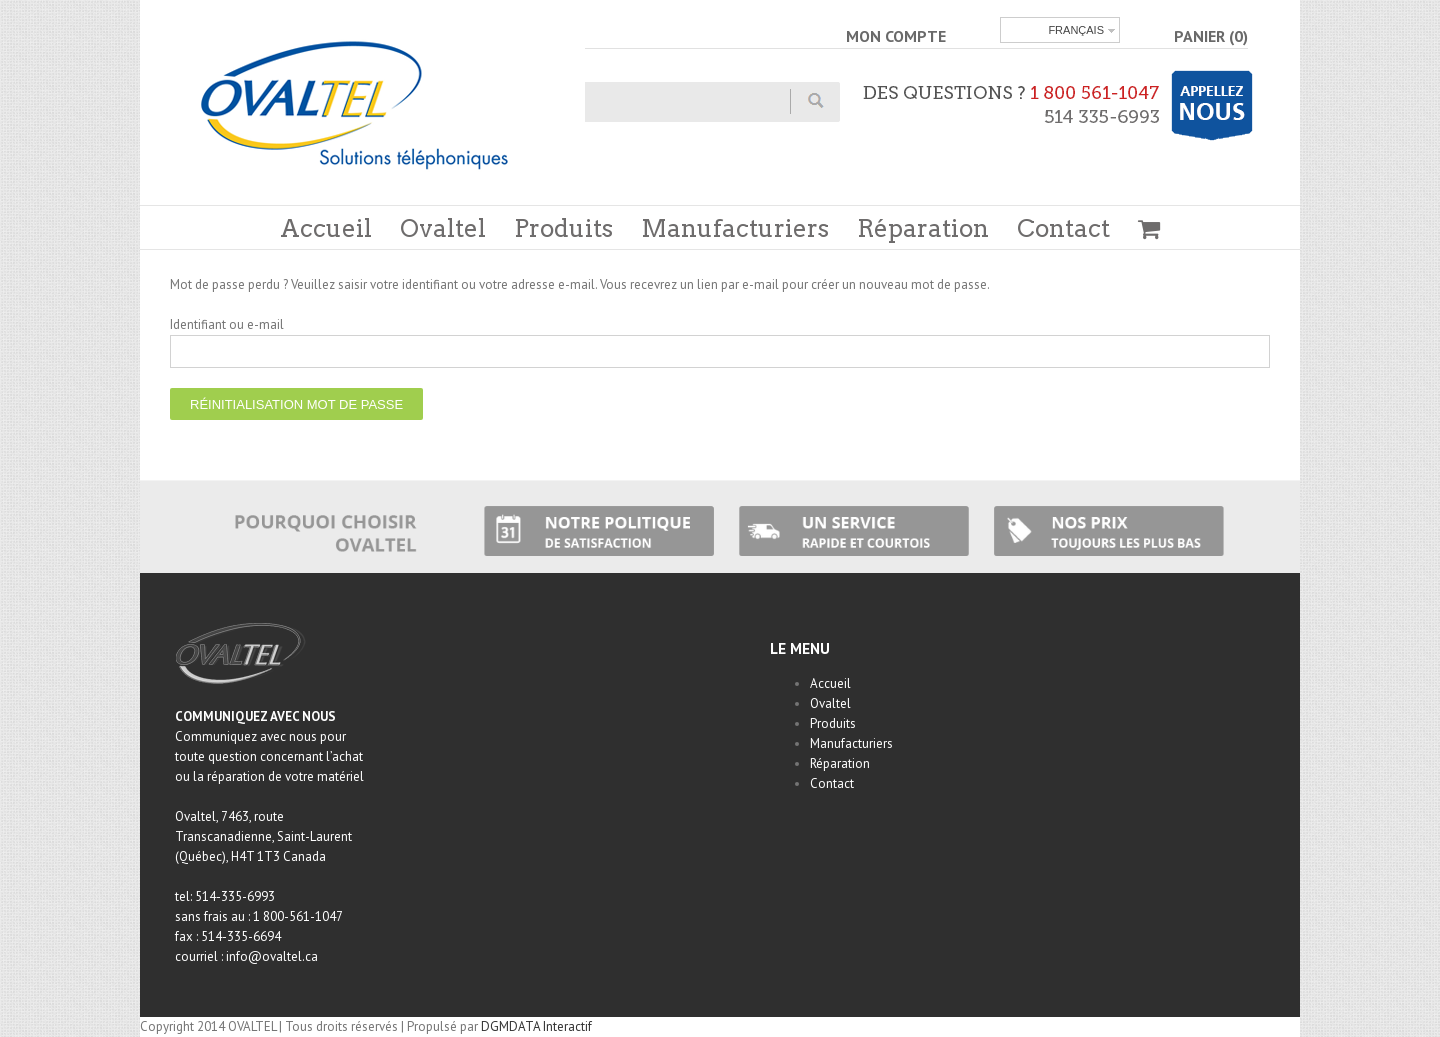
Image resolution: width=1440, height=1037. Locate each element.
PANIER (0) (1211, 36)
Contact (1063, 228)
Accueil (326, 228)
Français (1076, 30)
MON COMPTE (896, 36)
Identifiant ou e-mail (227, 324)
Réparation (923, 228)
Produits (563, 228)
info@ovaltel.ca (272, 956)
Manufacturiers (735, 228)
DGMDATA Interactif (536, 1026)
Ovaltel (443, 228)
